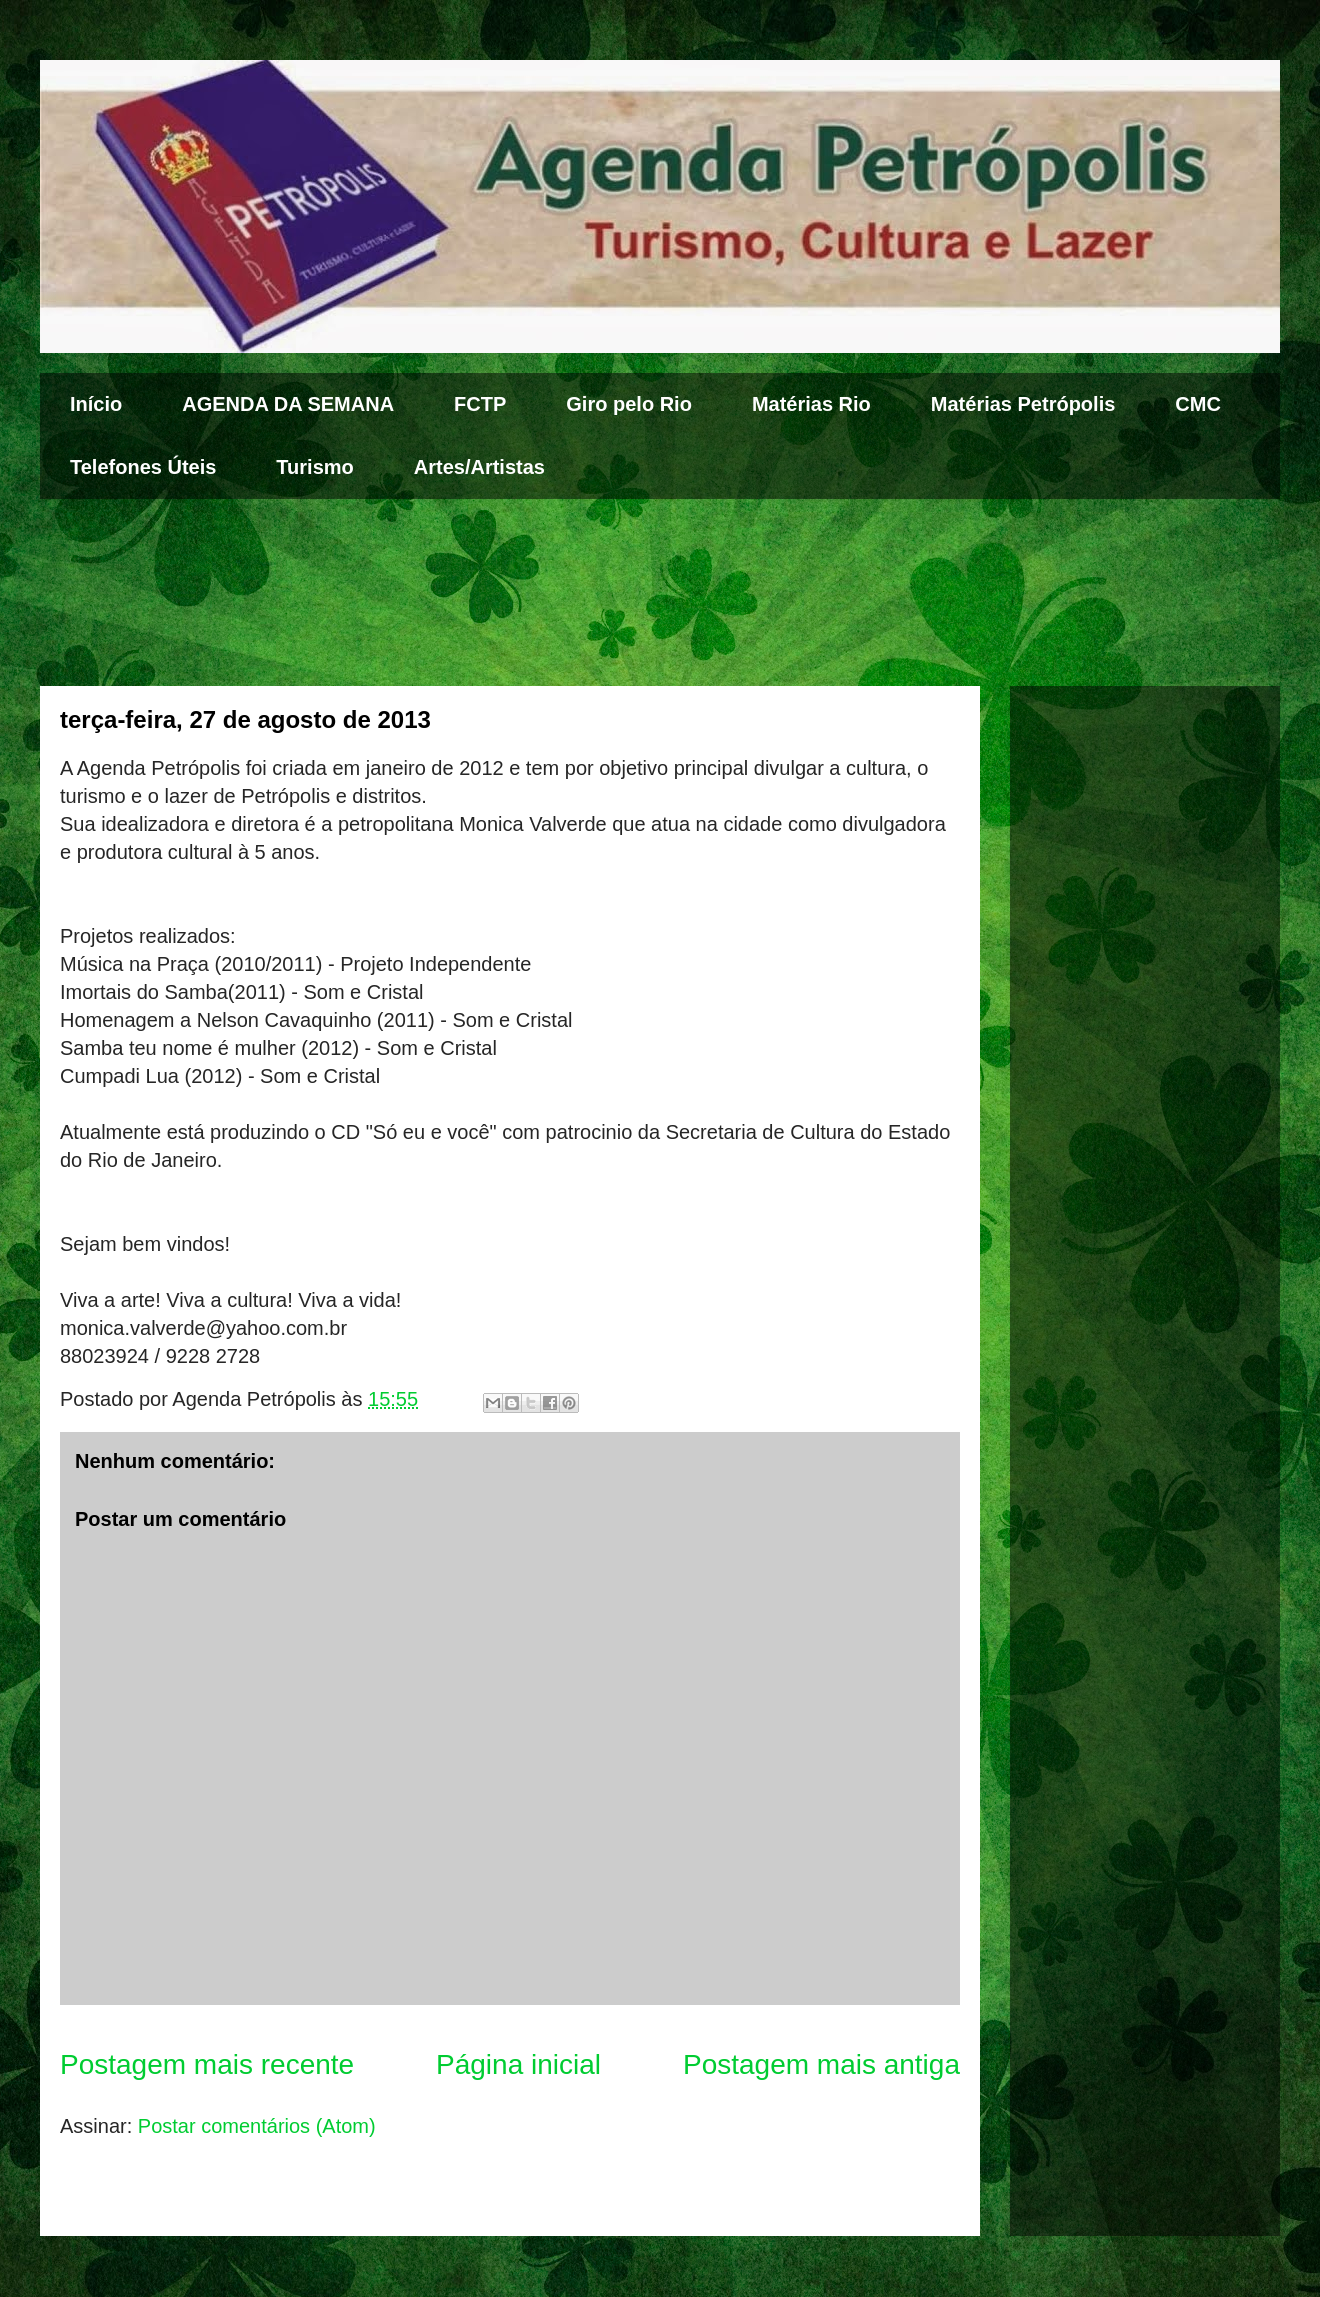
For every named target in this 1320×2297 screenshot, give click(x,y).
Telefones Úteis (143, 467)
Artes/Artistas (479, 467)
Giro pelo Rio (629, 404)
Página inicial (518, 2064)
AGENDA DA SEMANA (288, 404)
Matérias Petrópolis (1023, 404)
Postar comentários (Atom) (257, 2126)
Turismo (314, 467)
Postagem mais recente (207, 2064)
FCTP (480, 404)
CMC (1198, 404)
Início (96, 404)
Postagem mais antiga (821, 2064)
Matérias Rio (811, 404)
